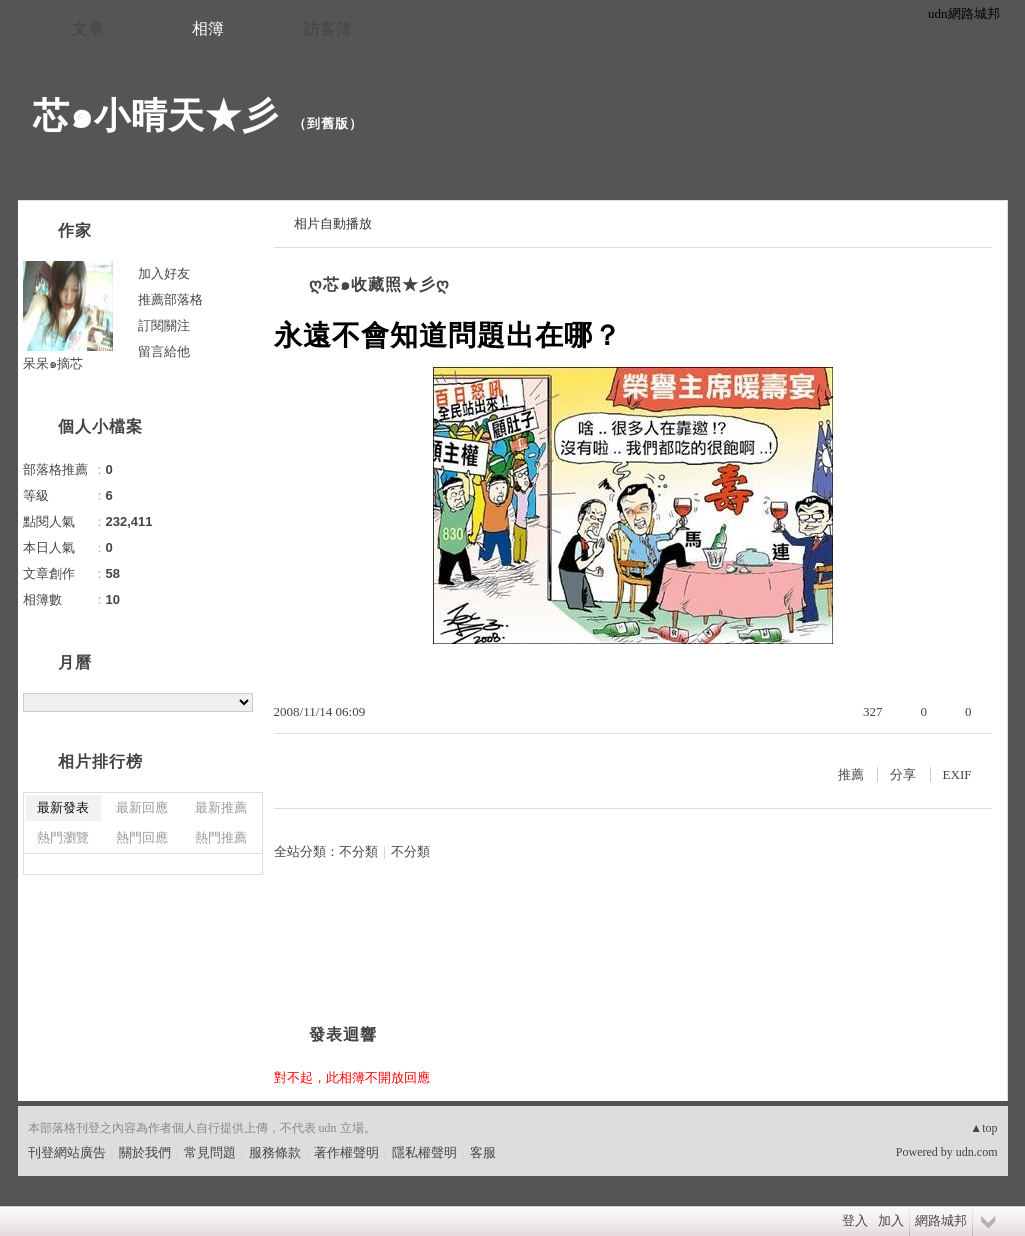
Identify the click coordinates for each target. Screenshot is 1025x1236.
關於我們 (145, 1152)
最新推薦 (221, 807)
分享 (903, 774)
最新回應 (142, 807)
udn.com (977, 1152)
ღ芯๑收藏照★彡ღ (379, 284)
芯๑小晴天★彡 (156, 115)
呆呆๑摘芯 (53, 363)
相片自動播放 (333, 223)
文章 (88, 28)
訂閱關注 (164, 325)
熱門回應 (142, 837)
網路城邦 (941, 1220)
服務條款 (275, 1152)
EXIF (957, 774)
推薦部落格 (170, 299)
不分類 (358, 851)
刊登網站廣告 (67, 1152)
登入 (855, 1220)
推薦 (851, 774)
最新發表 (63, 807)
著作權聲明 (346, 1152)
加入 (891, 1220)
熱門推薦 (221, 837)
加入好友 (164, 273)
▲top (983, 1128)
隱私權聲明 (424, 1152)
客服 (483, 1152)
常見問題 (210, 1152)
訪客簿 (328, 28)
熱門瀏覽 (63, 837)
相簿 (208, 28)
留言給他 (164, 351)
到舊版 (328, 123)
